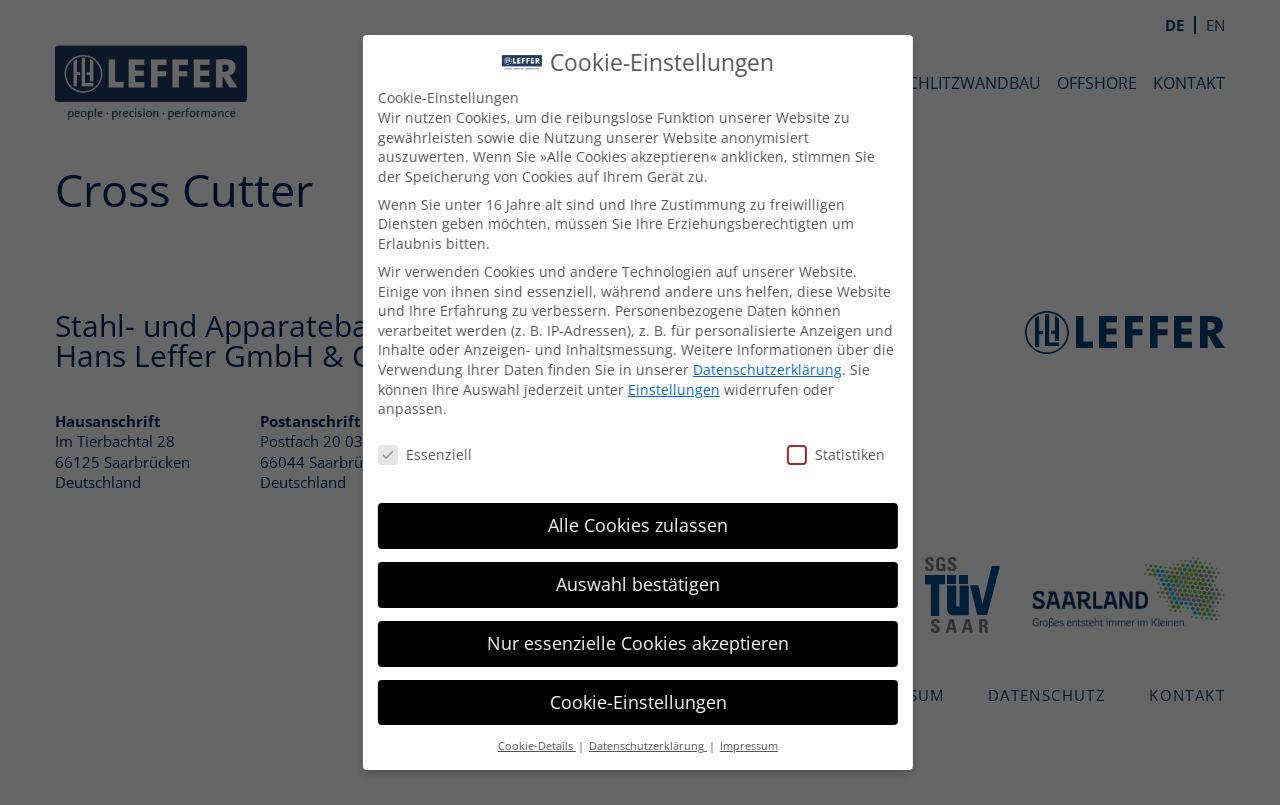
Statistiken (822, 454)
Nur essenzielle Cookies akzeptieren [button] (624, 643)
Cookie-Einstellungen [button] (624, 702)
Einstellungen (660, 389)
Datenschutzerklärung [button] (634, 746)
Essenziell (411, 454)
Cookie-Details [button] (523, 746)
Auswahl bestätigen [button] (624, 584)
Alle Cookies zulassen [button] (624, 525)
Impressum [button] (735, 746)
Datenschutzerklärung (753, 369)
